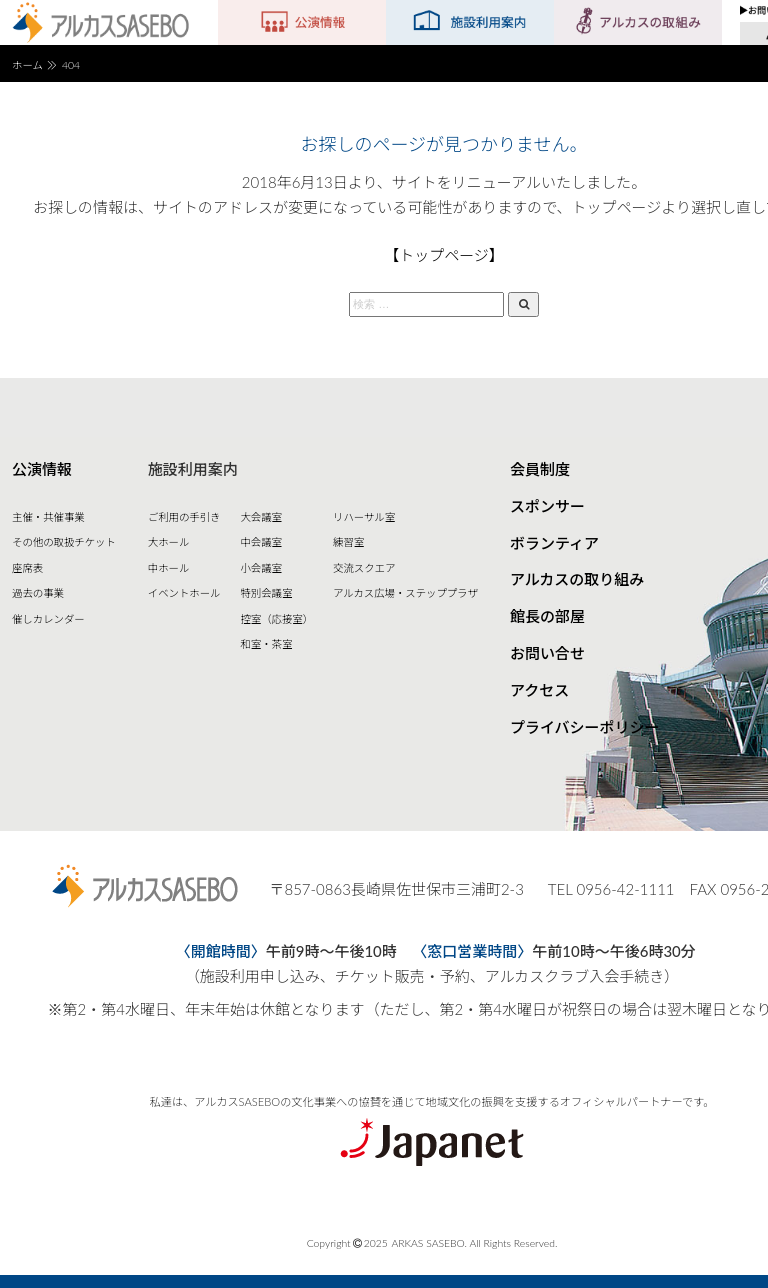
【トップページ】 (444, 255)
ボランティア (554, 543)
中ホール (169, 568)
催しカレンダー (48, 619)
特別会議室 (266, 593)
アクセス (539, 690)
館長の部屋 (547, 616)
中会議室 (261, 542)
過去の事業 (38, 593)
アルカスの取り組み (577, 579)
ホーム (27, 65)
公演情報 (42, 469)
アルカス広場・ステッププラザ (405, 593)
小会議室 (261, 568)
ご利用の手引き (184, 517)
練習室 (348, 542)
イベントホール (184, 593)
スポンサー (547, 506)
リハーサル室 (364, 517)
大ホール (169, 542)
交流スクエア (364, 568)
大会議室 (261, 517)
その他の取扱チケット (64, 542)
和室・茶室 (266, 644)
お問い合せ (547, 653)
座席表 (27, 568)
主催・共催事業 (48, 517)
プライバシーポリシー (585, 727)
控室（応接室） (276, 619)
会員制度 (540, 469)
